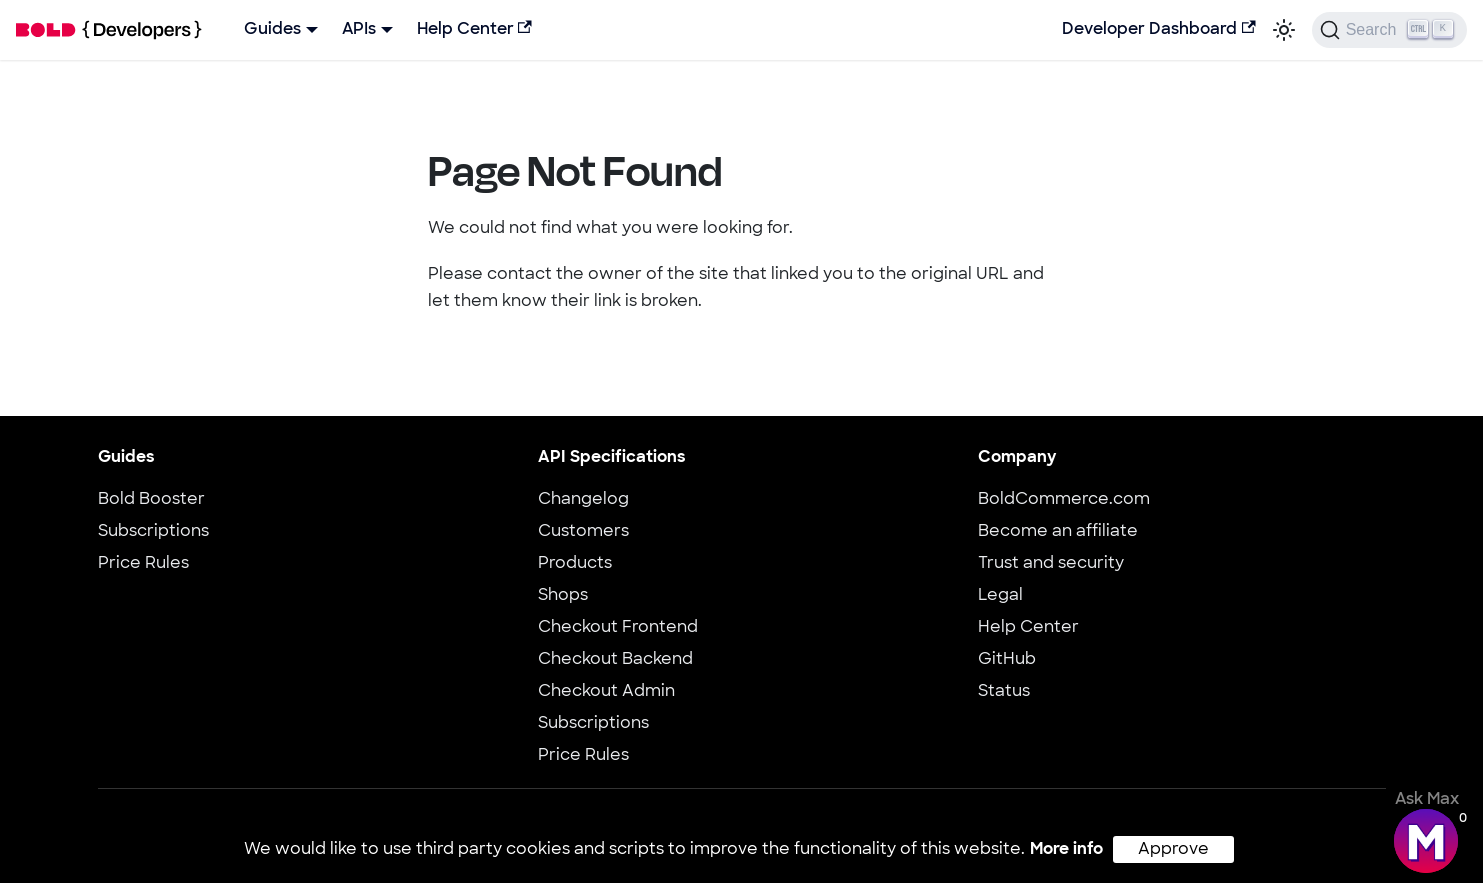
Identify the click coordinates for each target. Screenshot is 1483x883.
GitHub (1007, 660)
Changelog (583, 500)
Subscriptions (153, 532)
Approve (1173, 850)
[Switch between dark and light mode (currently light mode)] (1284, 30)
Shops (563, 596)
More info (1066, 850)
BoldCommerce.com (1064, 500)
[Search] (1389, 30)
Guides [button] (272, 30)
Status (1004, 692)
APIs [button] (359, 30)
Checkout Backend (615, 660)
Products (575, 564)
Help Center (474, 29)
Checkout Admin (606, 692)
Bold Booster (151, 500)
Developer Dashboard (1158, 29)
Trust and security (1051, 564)
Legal (1000, 596)
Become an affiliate (1058, 532)
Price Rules (143, 564)
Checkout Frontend (618, 628)
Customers (583, 532)
